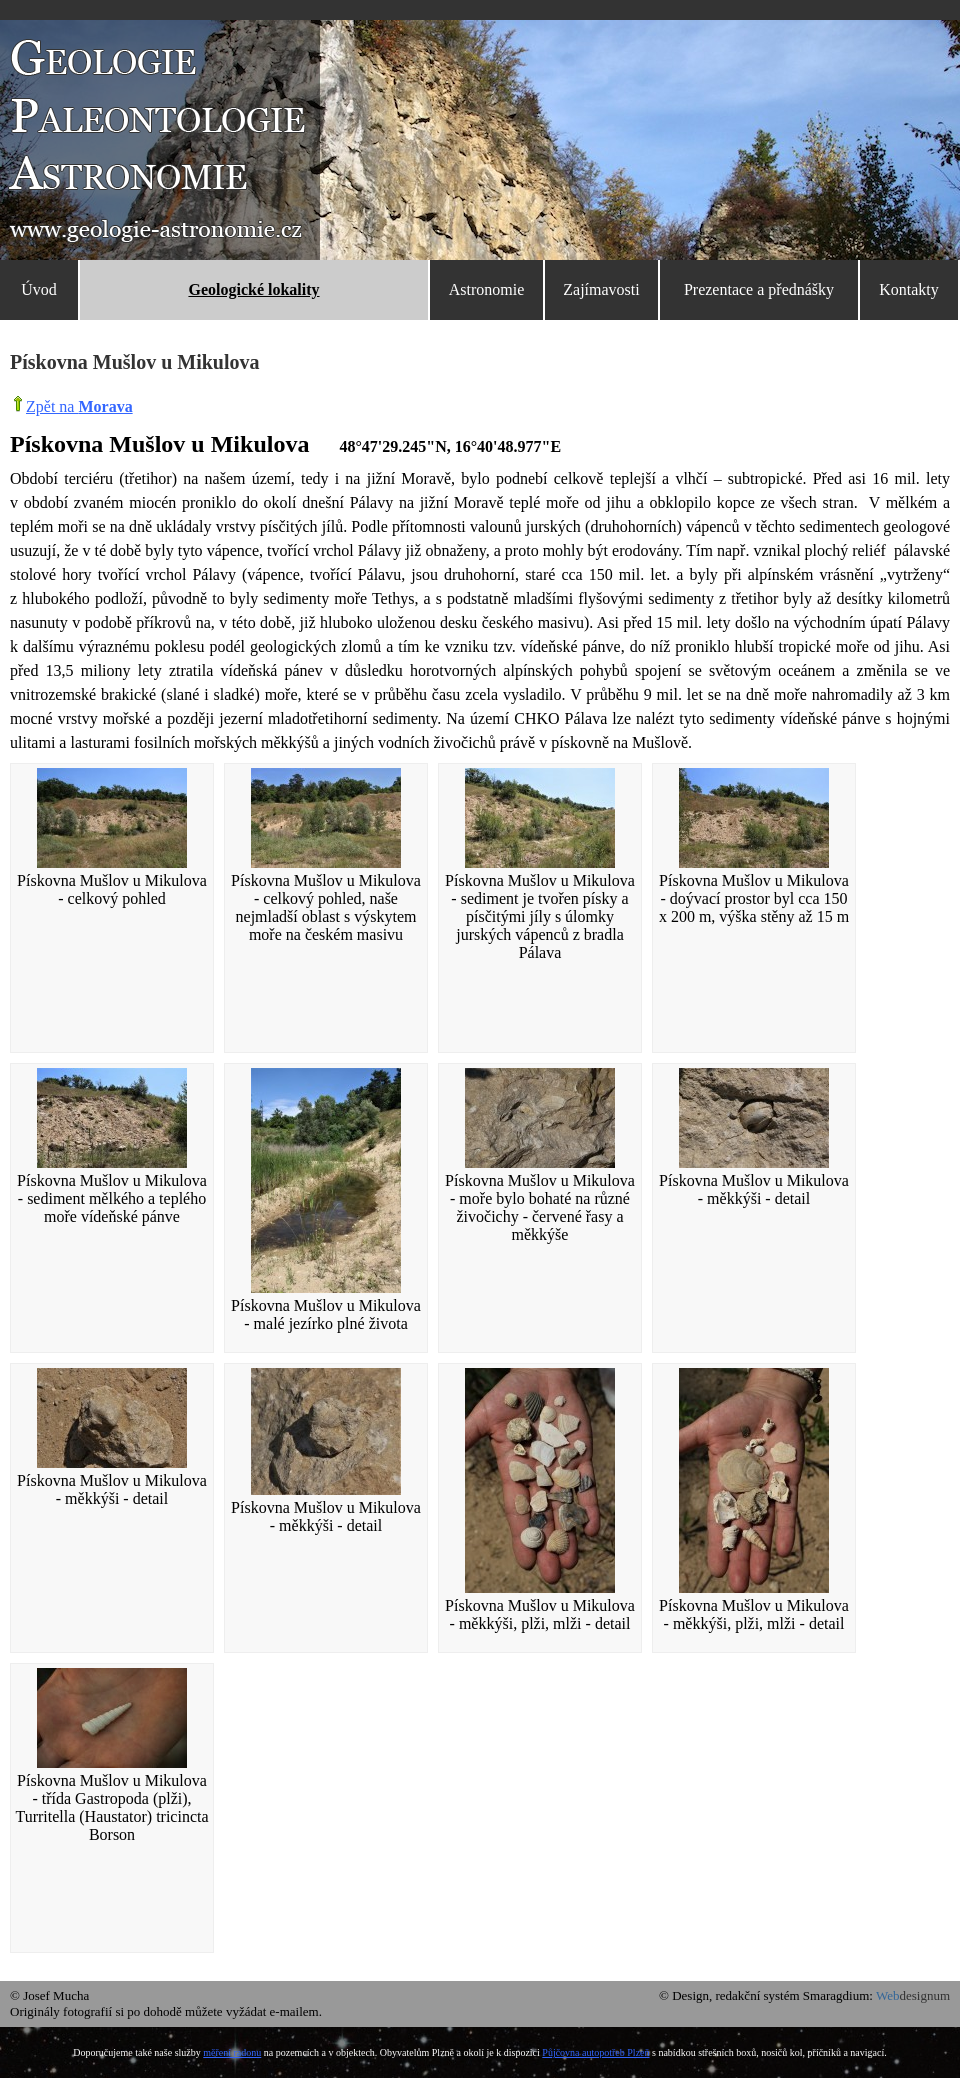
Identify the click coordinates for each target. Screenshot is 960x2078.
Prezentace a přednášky (759, 289)
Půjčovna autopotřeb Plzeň (595, 2052)
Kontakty (909, 289)
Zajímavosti (601, 289)
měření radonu (232, 2052)
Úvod (39, 289)
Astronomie (487, 289)
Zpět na (79, 406)
